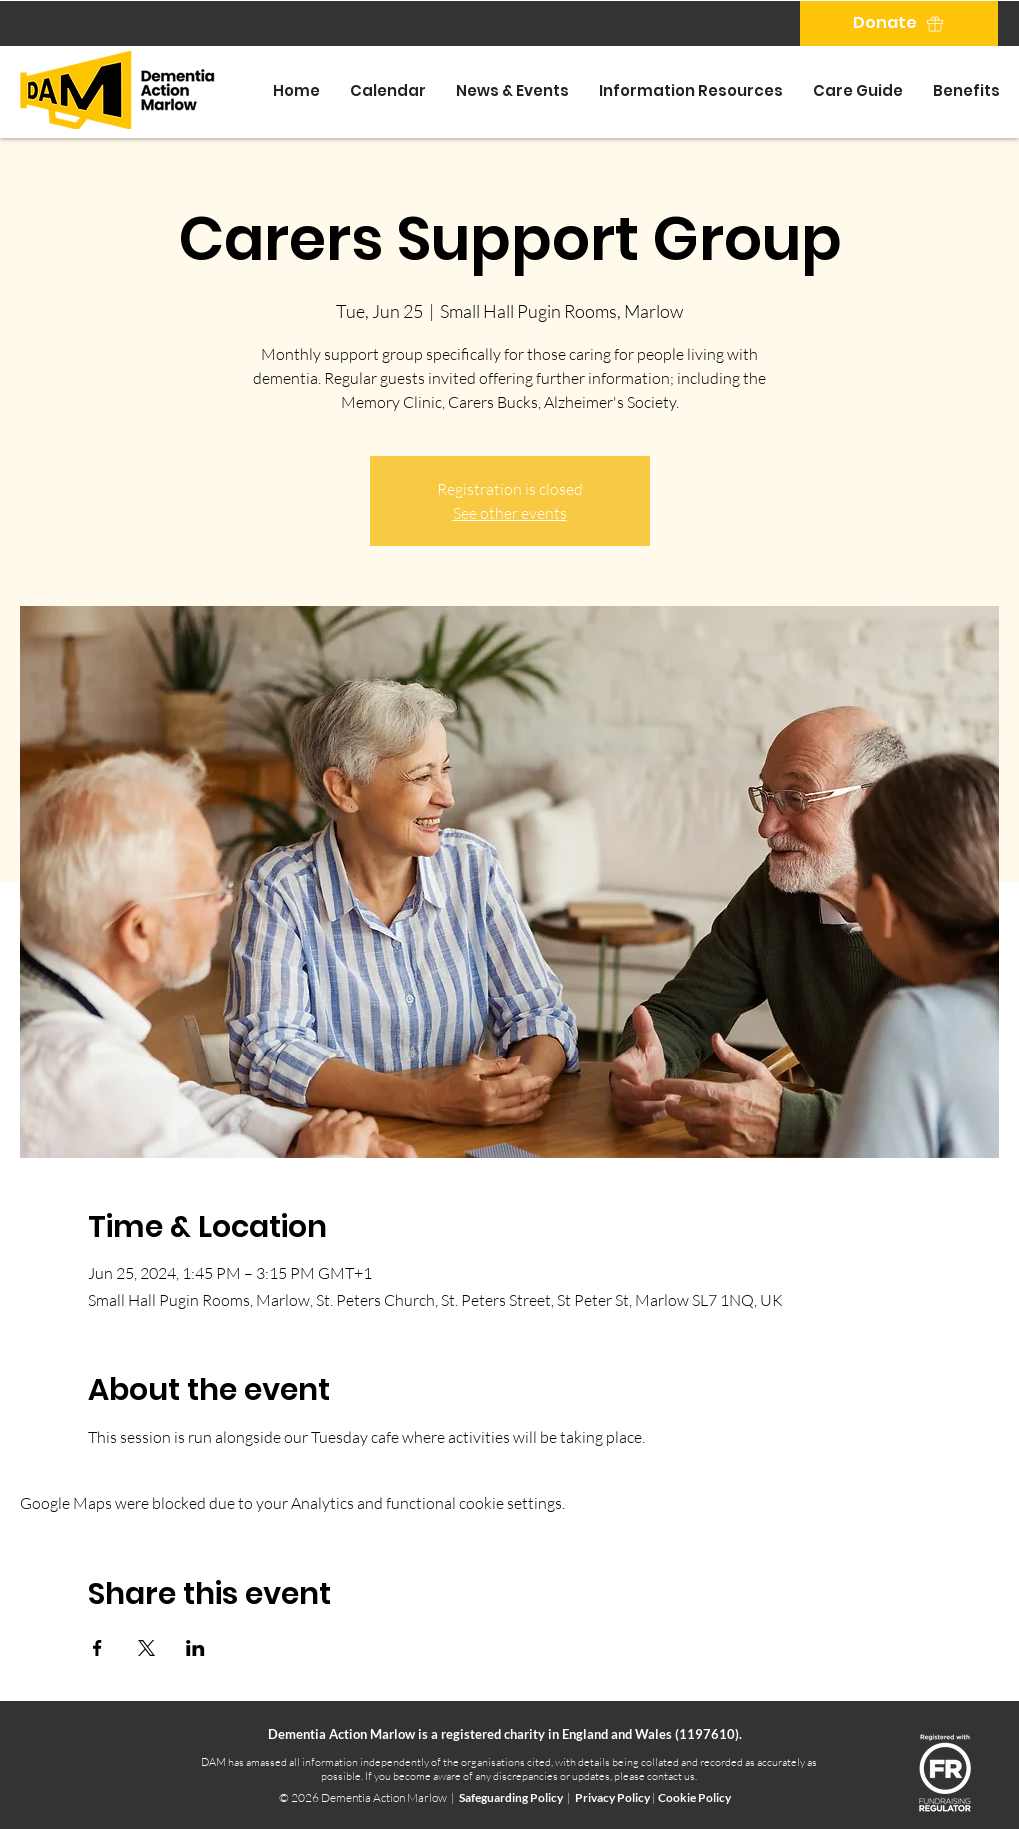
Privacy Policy (613, 1797)
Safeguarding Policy (511, 1797)
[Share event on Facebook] (97, 1648)
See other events (510, 513)
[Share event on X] (146, 1648)
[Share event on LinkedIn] (195, 1648)
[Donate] (899, 23)
